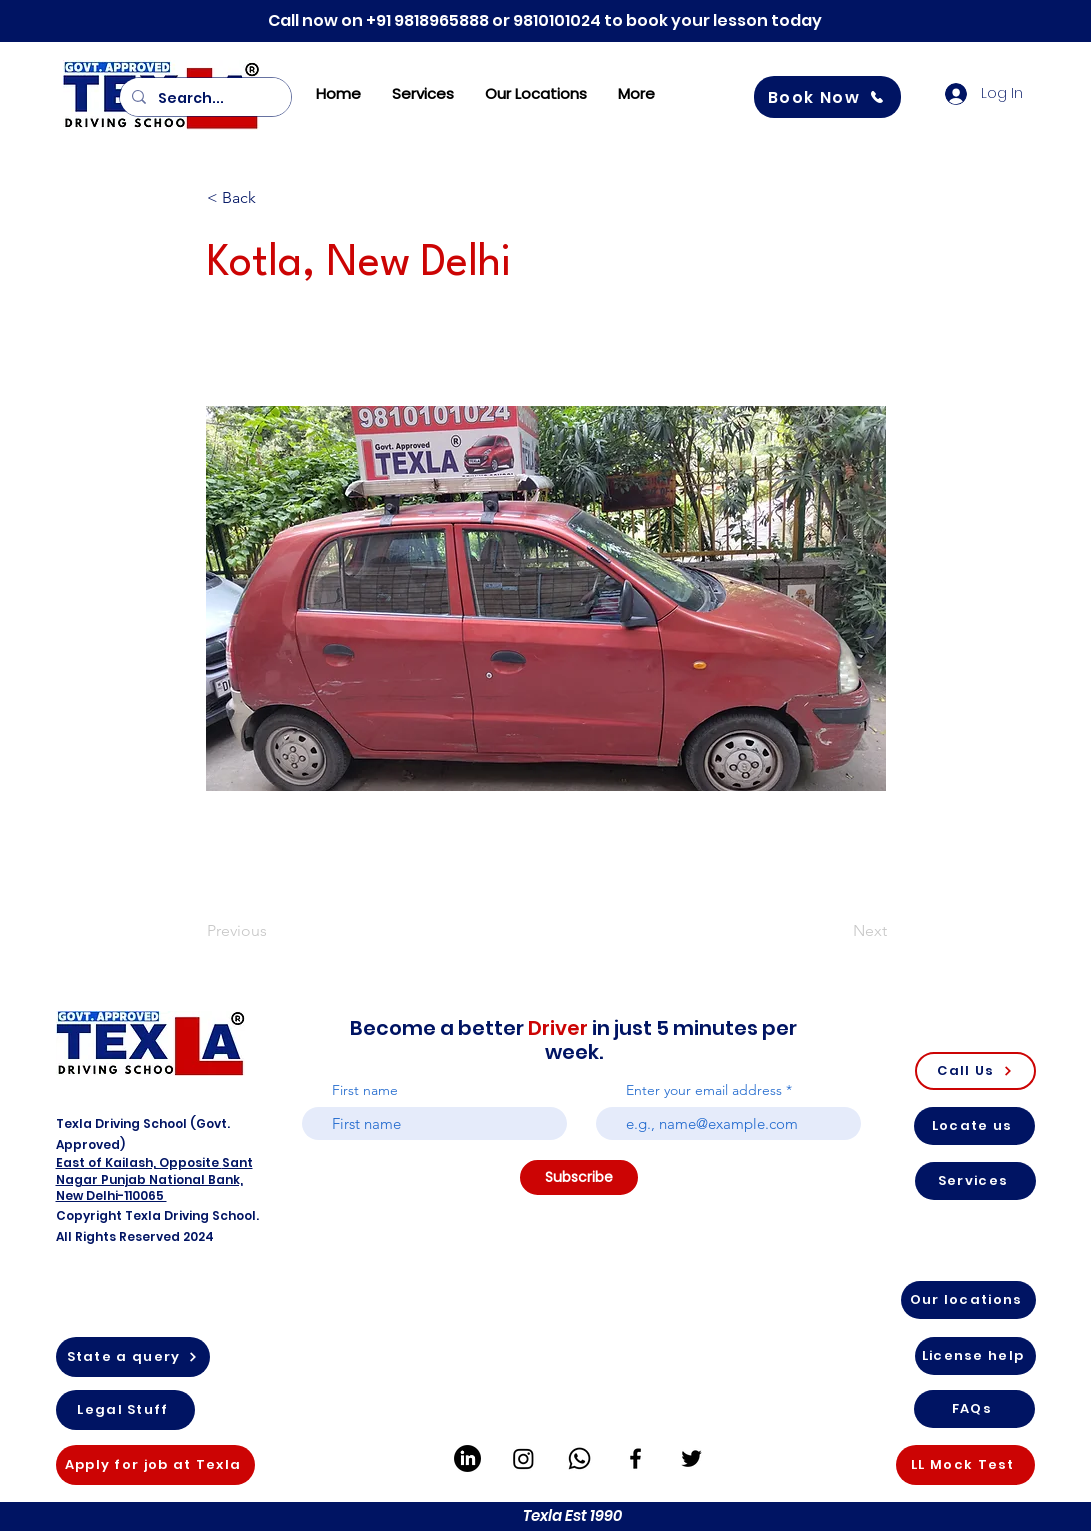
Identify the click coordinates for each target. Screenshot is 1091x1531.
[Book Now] (827, 97)
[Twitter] (691, 1458)
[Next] (837, 931)
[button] (273, 198)
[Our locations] (968, 1300)
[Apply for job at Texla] (155, 1465)
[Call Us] (975, 1071)
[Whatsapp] (579, 1458)
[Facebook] (635, 1458)
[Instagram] (523, 1458)
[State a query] (133, 1357)
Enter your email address (704, 1090)
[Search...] (203, 98)
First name (365, 1090)
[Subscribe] (579, 1177)
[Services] (975, 1181)
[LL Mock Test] (965, 1465)
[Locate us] (974, 1126)
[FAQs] (974, 1409)
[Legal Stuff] (125, 1410)
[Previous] (273, 931)
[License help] (975, 1356)
